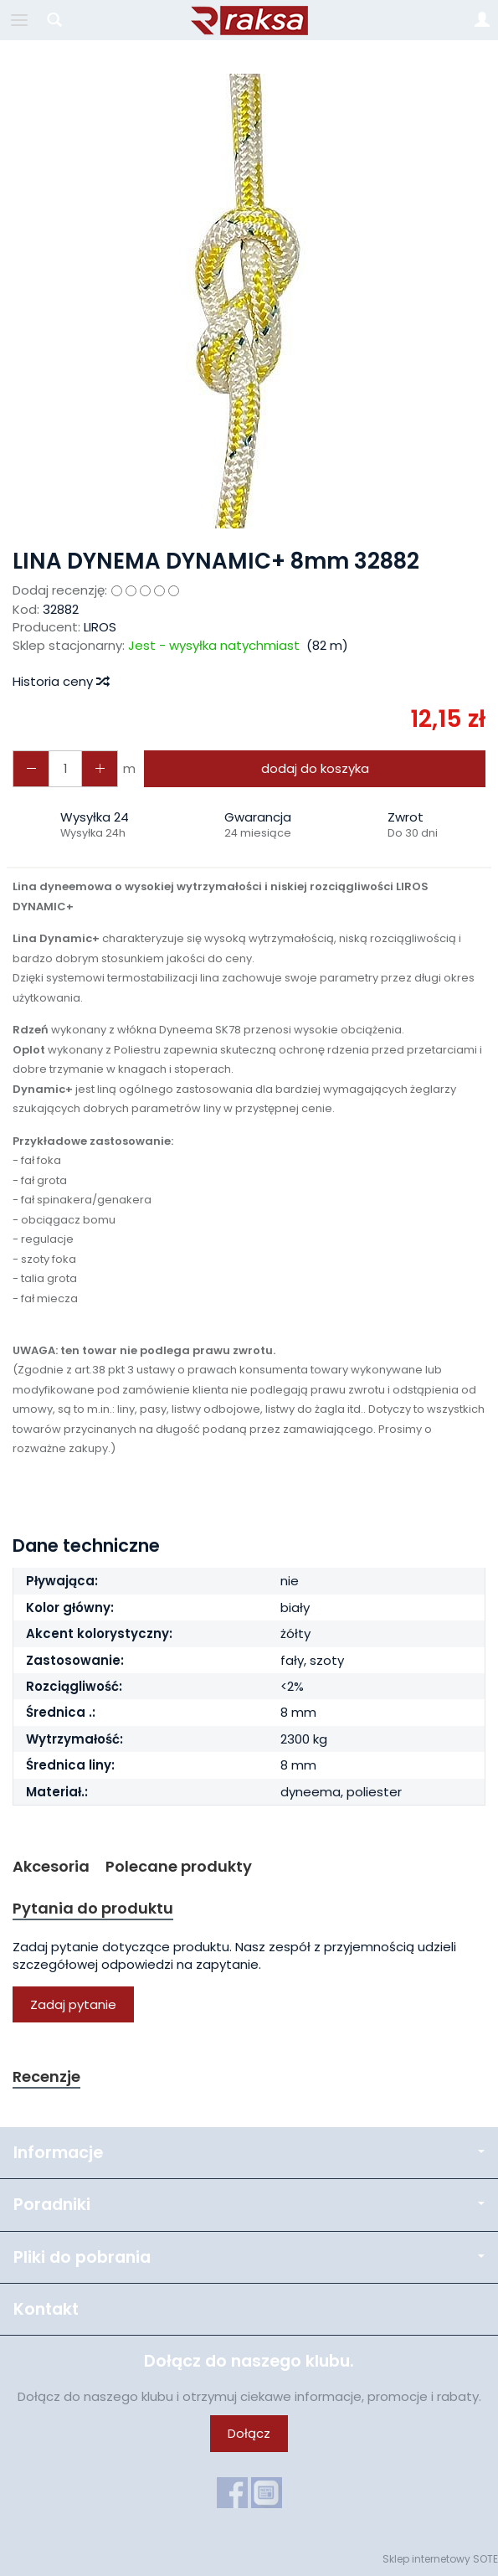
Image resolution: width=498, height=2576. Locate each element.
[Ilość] (65, 768)
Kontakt (46, 2309)
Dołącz (249, 2433)
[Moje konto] (482, 20)
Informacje (249, 2152)
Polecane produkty (178, 1866)
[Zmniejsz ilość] (99, 768)
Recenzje (46, 2076)
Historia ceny (60, 681)
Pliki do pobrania (249, 2257)
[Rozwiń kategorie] (19, 20)
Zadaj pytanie (73, 2004)
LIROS (100, 627)
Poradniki (249, 2204)
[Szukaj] (54, 20)
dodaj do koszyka (315, 768)
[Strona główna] (249, 20)
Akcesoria (51, 1866)
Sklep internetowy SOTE (440, 2559)
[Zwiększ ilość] (31, 768)
